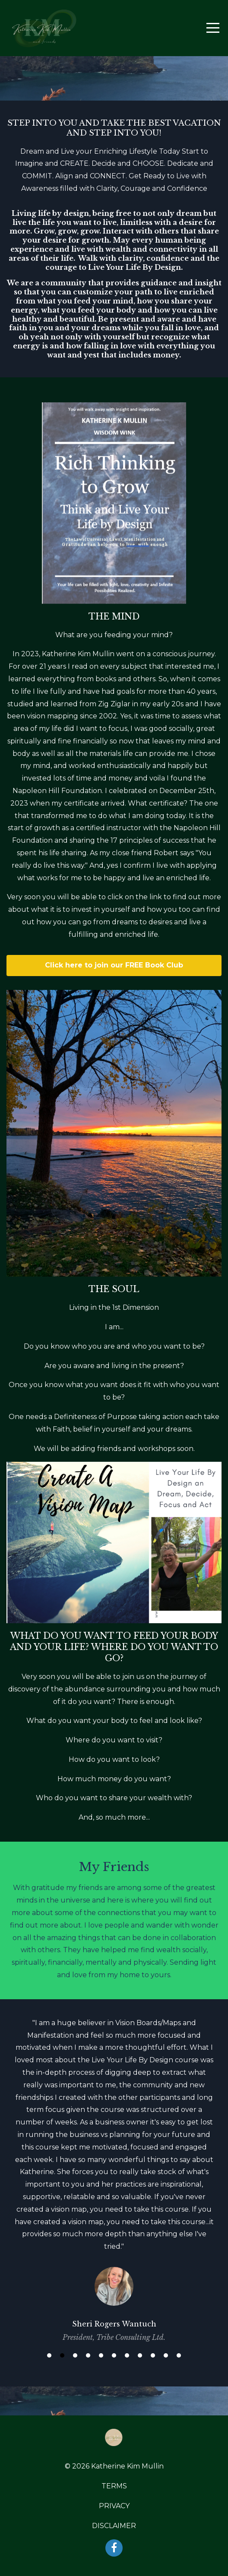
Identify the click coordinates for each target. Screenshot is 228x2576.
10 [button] (166, 2355)
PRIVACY (114, 2506)
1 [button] (49, 2355)
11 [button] (179, 2355)
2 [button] (62, 2355)
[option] (114, 2179)
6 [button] (114, 2355)
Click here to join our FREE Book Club (114, 965)
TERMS (114, 2486)
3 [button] (75, 2355)
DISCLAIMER (114, 2526)
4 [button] (88, 2355)
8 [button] (140, 2355)
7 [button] (127, 2355)
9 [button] (153, 2355)
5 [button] (101, 2355)
